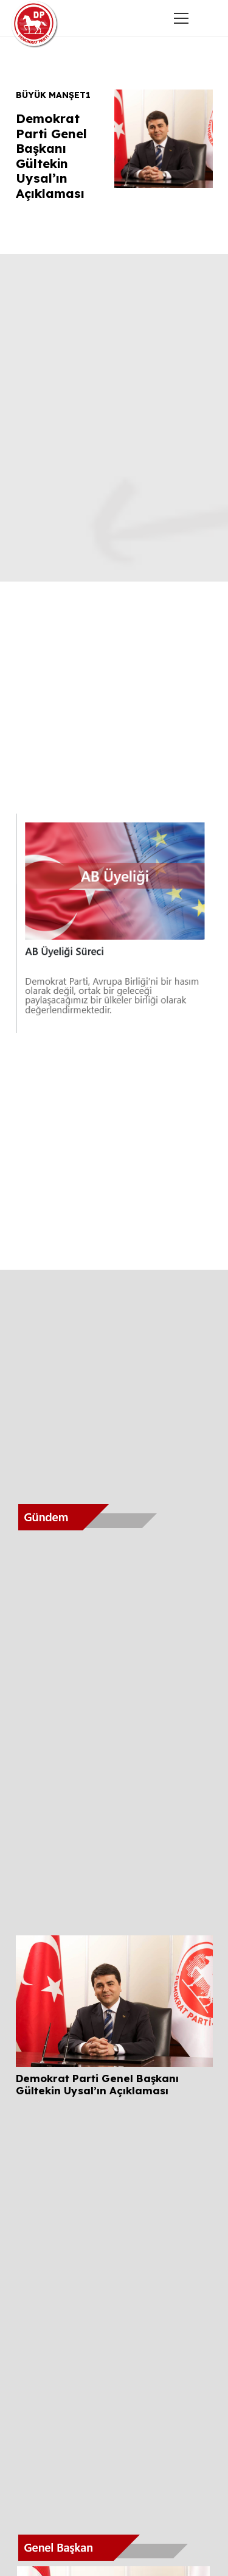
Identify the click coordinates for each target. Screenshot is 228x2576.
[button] (210, 18)
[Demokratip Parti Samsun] (34, 24)
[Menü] (181, 18)
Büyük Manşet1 (53, 95)
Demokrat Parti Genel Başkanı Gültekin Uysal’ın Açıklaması (51, 155)
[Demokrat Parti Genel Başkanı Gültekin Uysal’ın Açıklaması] (114, 1944)
